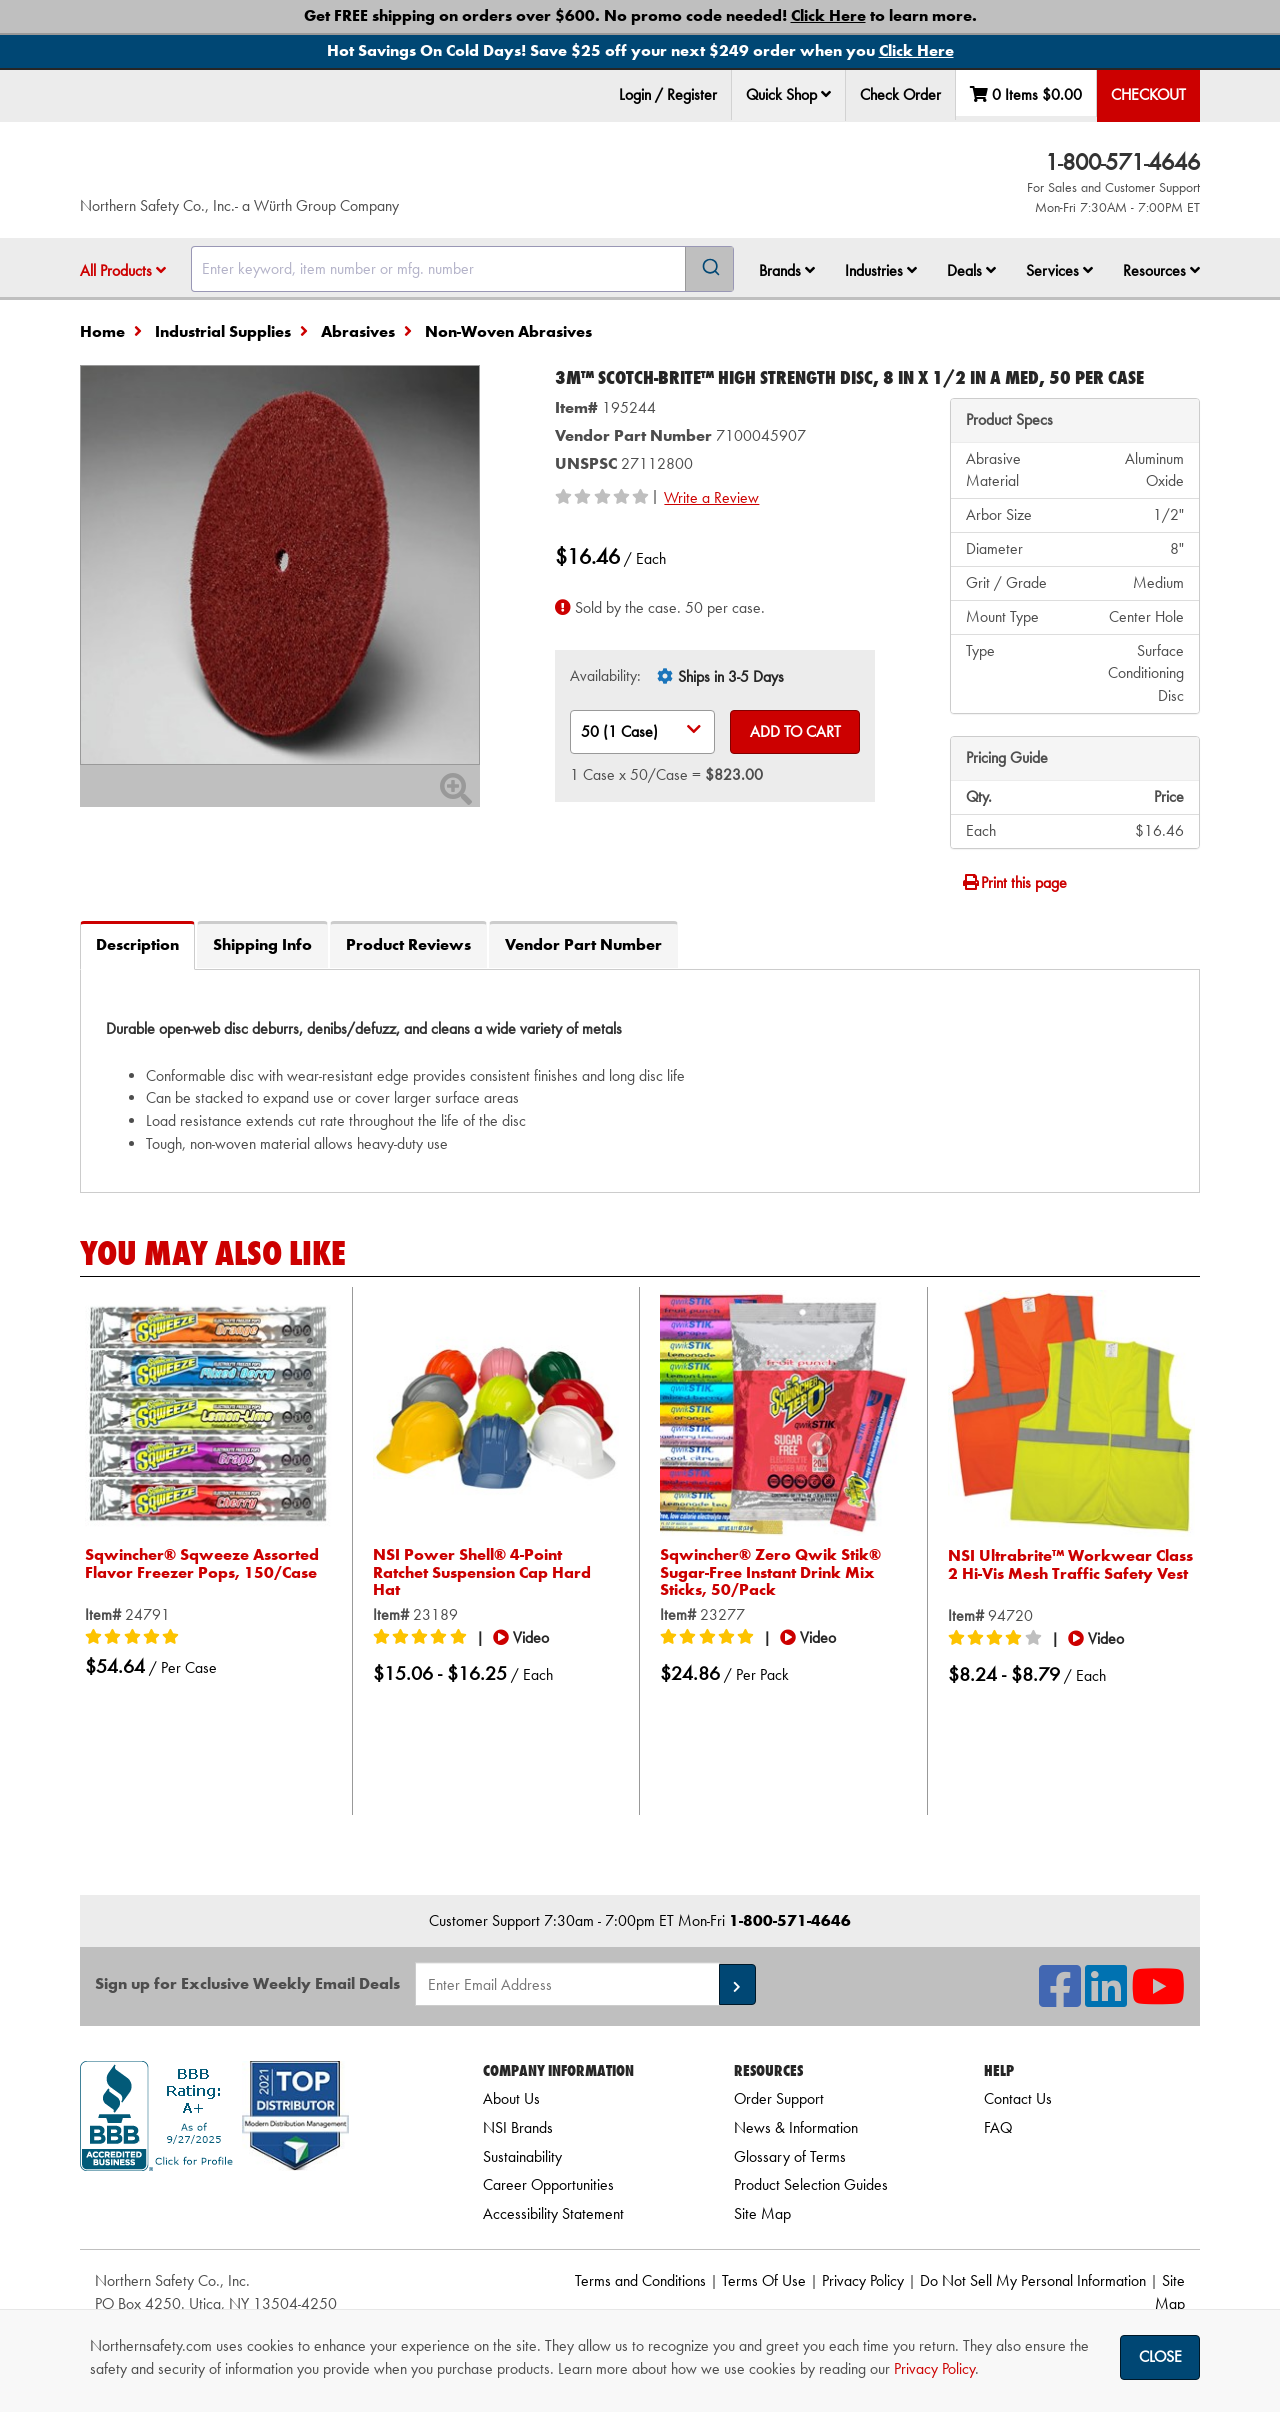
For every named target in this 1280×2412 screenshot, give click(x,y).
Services (1059, 270)
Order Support (779, 2098)
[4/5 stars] (998, 1621)
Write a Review (711, 497)
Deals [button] (971, 270)
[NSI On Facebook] (1060, 1998)
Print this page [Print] (1014, 882)
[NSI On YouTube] (1158, 1998)
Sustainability (522, 2156)
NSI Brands (518, 2127)
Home (102, 331)
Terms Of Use (764, 2280)
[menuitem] (789, 95)
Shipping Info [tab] (262, 944)
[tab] (640, 1080)
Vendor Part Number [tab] (583, 944)
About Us (511, 2098)
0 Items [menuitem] (1026, 94)
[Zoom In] (456, 795)
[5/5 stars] (135, 1620)
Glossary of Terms (790, 2156)
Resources (1161, 270)
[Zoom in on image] (280, 565)
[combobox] (462, 269)
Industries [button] (881, 270)
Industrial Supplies (223, 331)
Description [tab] (137, 944)
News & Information (796, 2127)
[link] (257, 2206)
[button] (826, 94)
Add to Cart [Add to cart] (795, 731)
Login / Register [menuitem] (668, 94)
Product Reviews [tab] (408, 944)
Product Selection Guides (811, 2184)
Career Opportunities (548, 2184)
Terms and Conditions (640, 2280)
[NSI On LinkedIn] (1106, 1998)
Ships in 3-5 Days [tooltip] (731, 676)
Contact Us (1018, 2098)
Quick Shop (788, 94)
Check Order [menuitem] (900, 94)
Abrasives (358, 331)
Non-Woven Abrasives (508, 331)
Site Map (762, 2213)
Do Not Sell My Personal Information (1033, 2280)
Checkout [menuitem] (1148, 94)
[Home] (319, 170)
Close (1160, 2356)
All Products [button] (123, 270)
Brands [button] (787, 270)
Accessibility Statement (553, 2213)
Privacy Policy (863, 2280)
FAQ (998, 2127)
